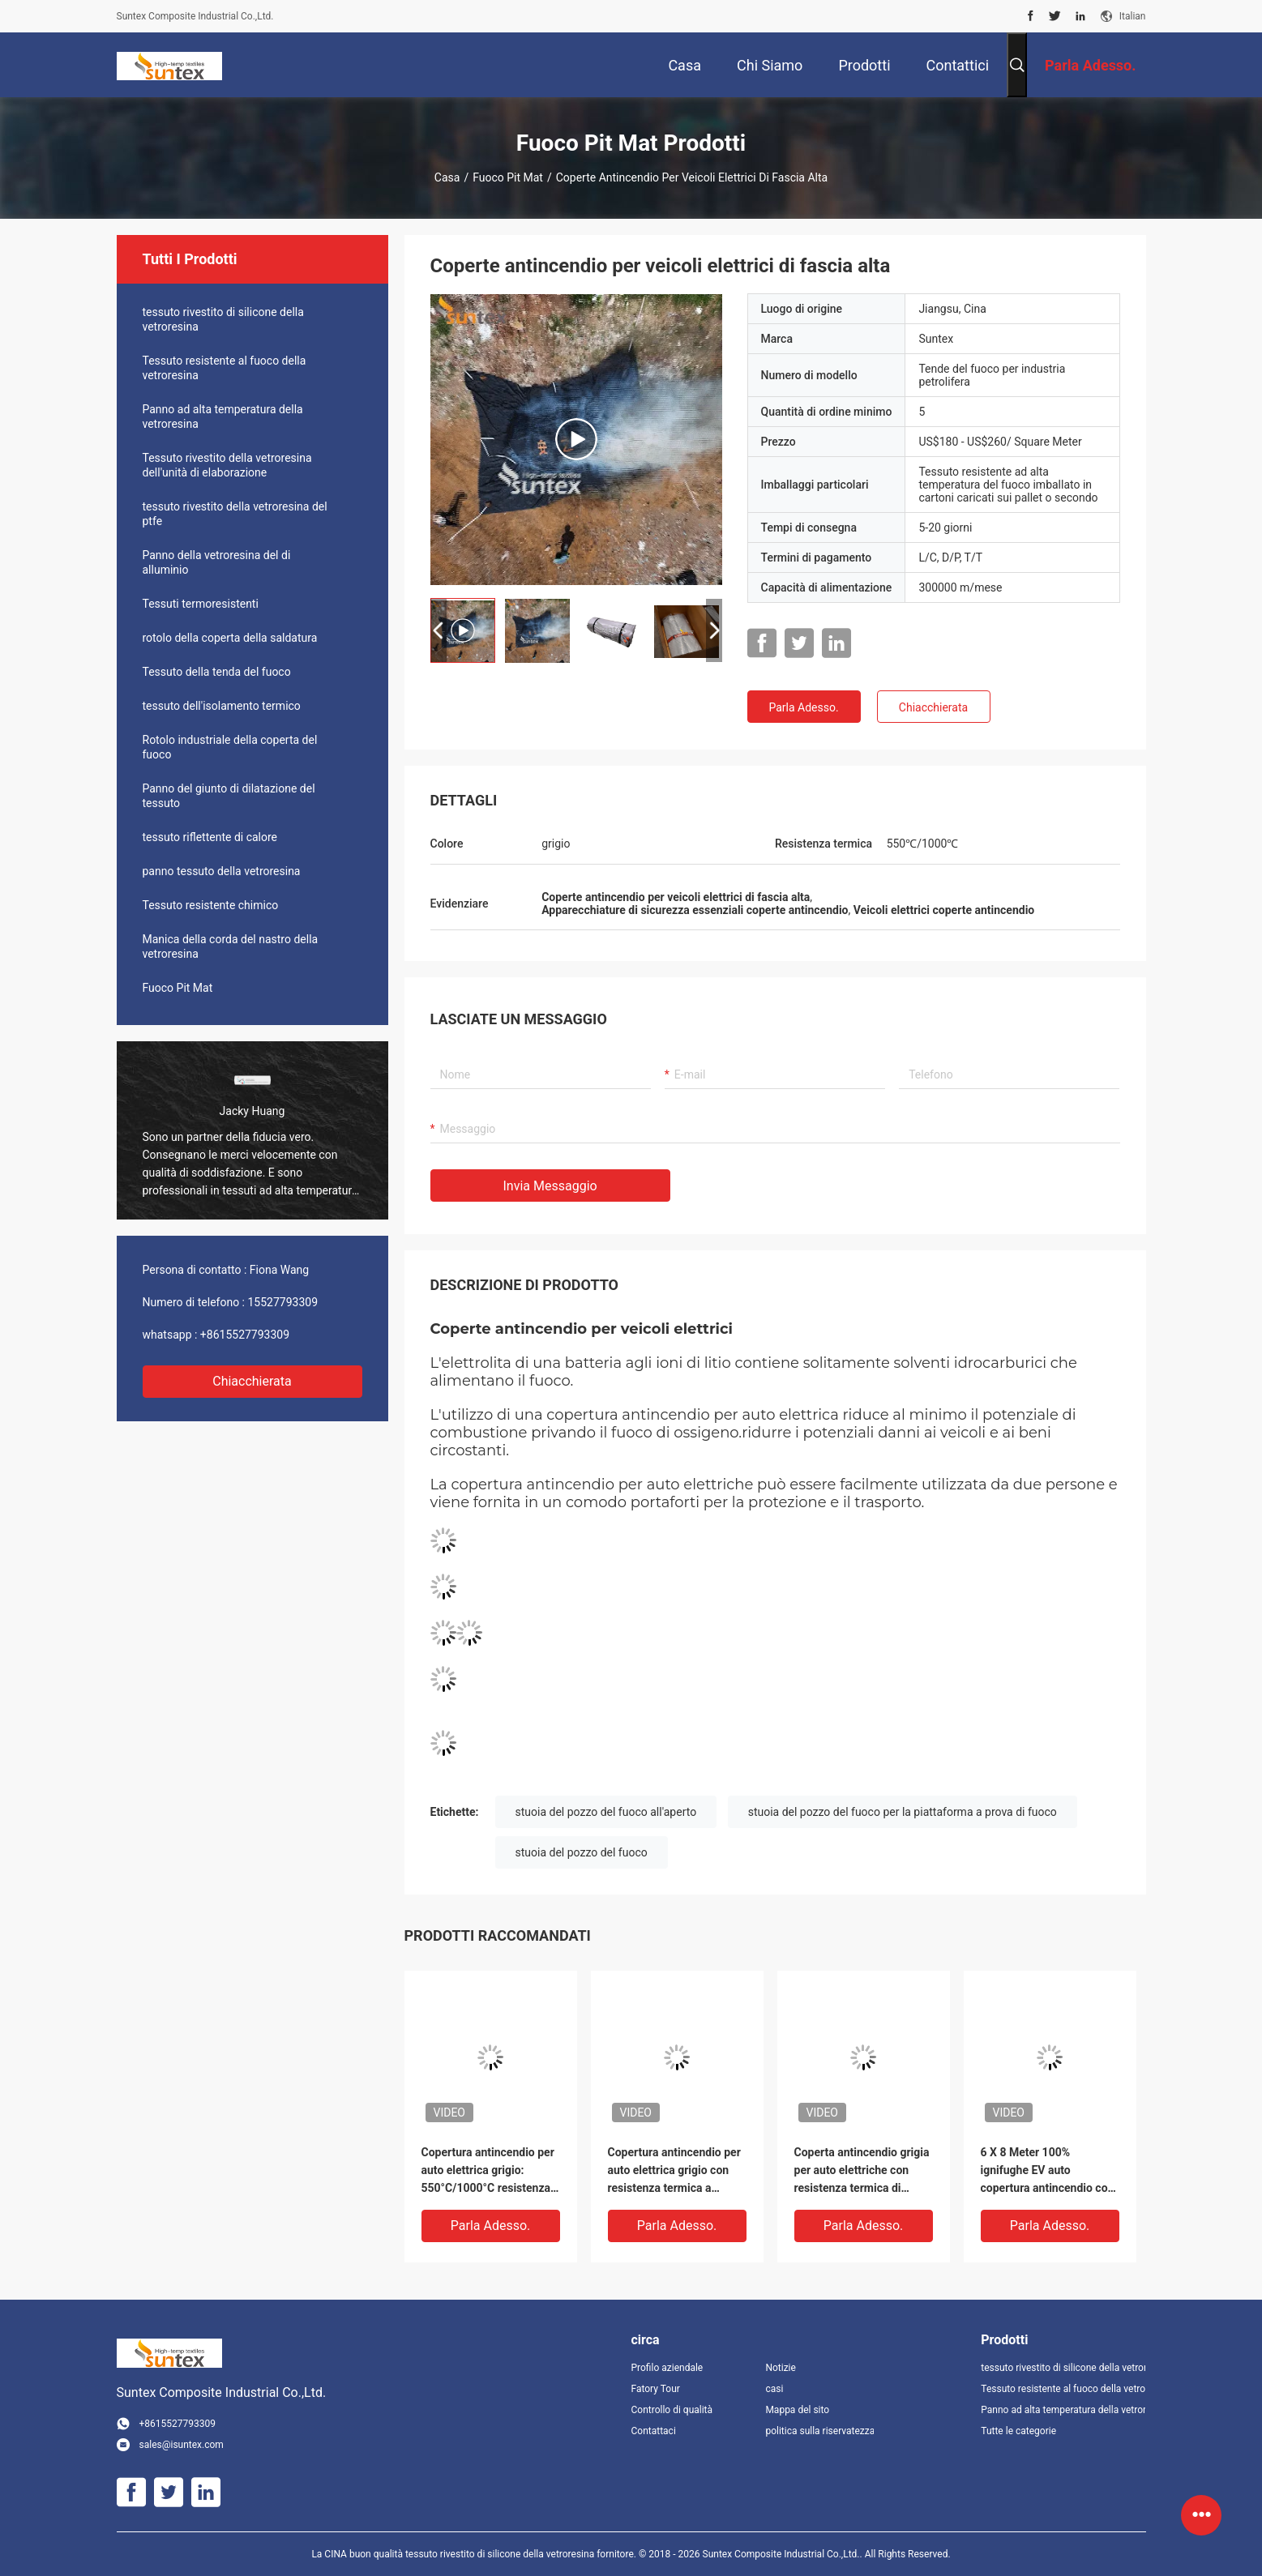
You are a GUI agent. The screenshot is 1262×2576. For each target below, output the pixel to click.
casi (774, 2388)
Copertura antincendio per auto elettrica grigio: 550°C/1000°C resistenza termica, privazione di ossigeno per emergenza (487, 2171)
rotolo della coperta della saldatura (230, 637)
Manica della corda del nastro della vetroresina (231, 946)
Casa (447, 177)
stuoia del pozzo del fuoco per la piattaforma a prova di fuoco (902, 1811)
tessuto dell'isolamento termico (222, 705)
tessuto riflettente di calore (210, 837)
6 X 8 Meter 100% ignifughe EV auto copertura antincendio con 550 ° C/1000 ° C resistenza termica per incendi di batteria (1047, 2171)
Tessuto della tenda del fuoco (217, 671)
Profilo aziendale (667, 2367)
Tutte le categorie (1018, 2431)
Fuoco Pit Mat (508, 177)
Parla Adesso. (803, 707)
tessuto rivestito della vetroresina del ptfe (235, 514)
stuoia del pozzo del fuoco (581, 1852)
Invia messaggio (550, 1186)
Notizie (780, 2367)
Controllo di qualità (672, 2410)
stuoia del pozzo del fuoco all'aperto (606, 1811)
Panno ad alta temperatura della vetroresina (223, 416)
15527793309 (283, 1302)
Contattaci (653, 2431)
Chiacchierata (252, 1381)
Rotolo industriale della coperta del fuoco (230, 747)
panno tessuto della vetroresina (222, 871)
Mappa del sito (797, 2410)
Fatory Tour (655, 2388)
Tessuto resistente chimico (211, 905)
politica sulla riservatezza (819, 2431)
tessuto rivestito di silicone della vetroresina (223, 319)
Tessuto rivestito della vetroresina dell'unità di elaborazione (227, 465)
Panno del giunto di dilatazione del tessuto (229, 796)
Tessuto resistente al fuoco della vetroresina (224, 368)
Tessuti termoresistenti (201, 603)
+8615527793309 (244, 1334)
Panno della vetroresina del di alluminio (217, 562)
